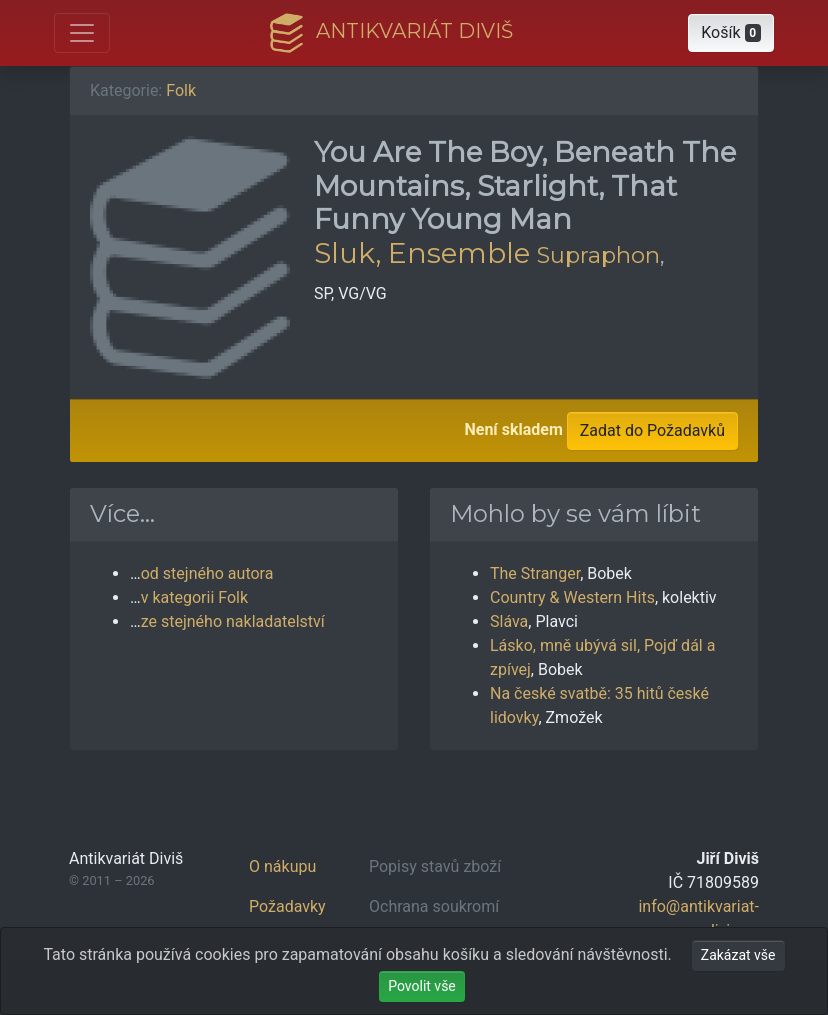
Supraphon (598, 255)
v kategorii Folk (194, 597)
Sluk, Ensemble (422, 253)
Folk (181, 90)
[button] (731, 33)
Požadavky (287, 906)
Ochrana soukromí (434, 906)
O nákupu (282, 866)
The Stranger (535, 573)
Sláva (509, 621)
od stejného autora (207, 573)
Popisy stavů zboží (435, 866)
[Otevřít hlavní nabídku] (82, 33)
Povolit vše (422, 986)
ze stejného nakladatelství (233, 621)
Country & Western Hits (572, 597)
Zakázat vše (738, 955)
